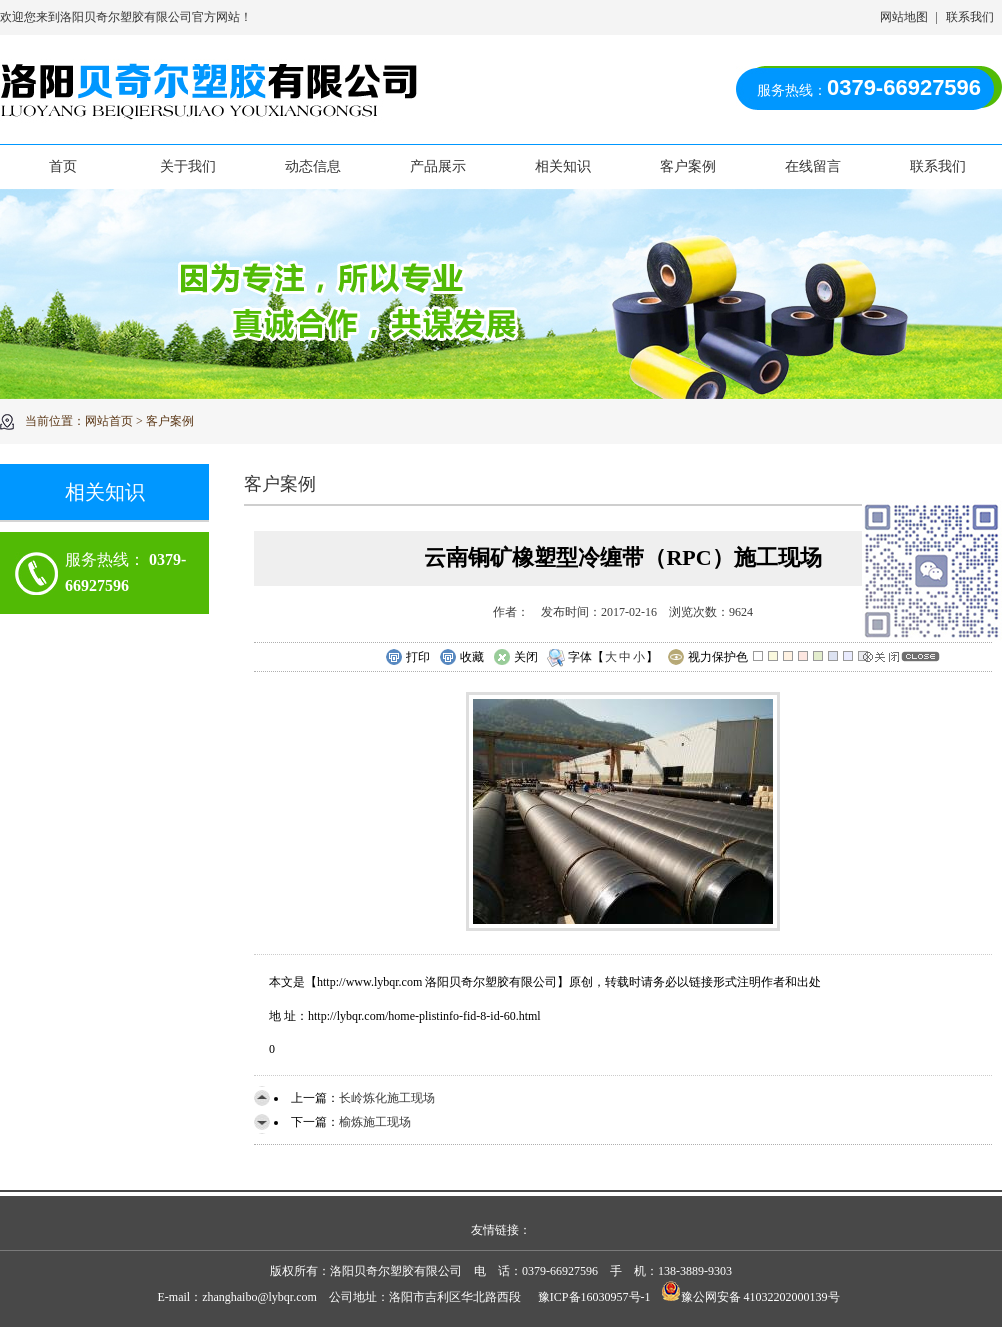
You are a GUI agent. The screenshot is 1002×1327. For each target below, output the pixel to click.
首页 (63, 166)
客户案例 (688, 166)
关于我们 (188, 166)
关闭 (515, 658)
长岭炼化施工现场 (387, 1098)
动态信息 (313, 166)
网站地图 (904, 17)
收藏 (461, 658)
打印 (407, 658)
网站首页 (109, 421)
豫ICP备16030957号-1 (594, 1297)
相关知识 (563, 166)
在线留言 (813, 166)
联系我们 (970, 17)
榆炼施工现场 (375, 1122)
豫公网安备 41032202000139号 (750, 1297)
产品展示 (438, 166)
